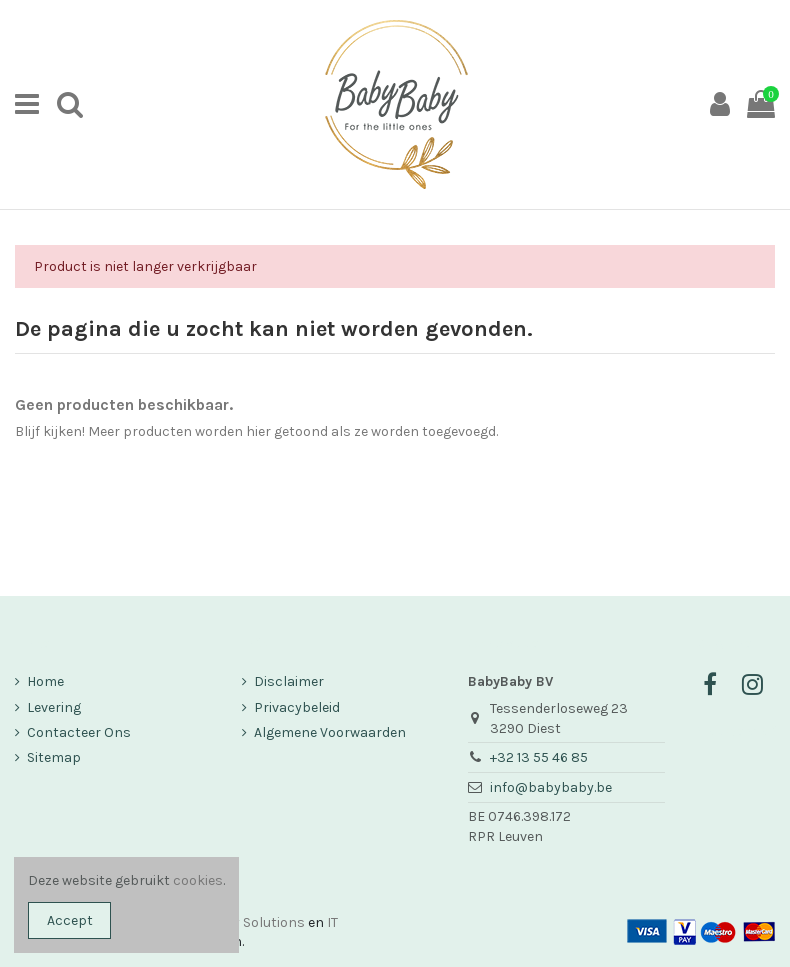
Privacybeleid (297, 707)
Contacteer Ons (79, 732)
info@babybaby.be (551, 787)
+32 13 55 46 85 (539, 757)
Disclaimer (289, 681)
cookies (198, 880)
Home (45, 681)
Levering (54, 707)
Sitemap (54, 757)
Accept (70, 920)
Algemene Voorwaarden (330, 732)
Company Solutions (241, 922)
